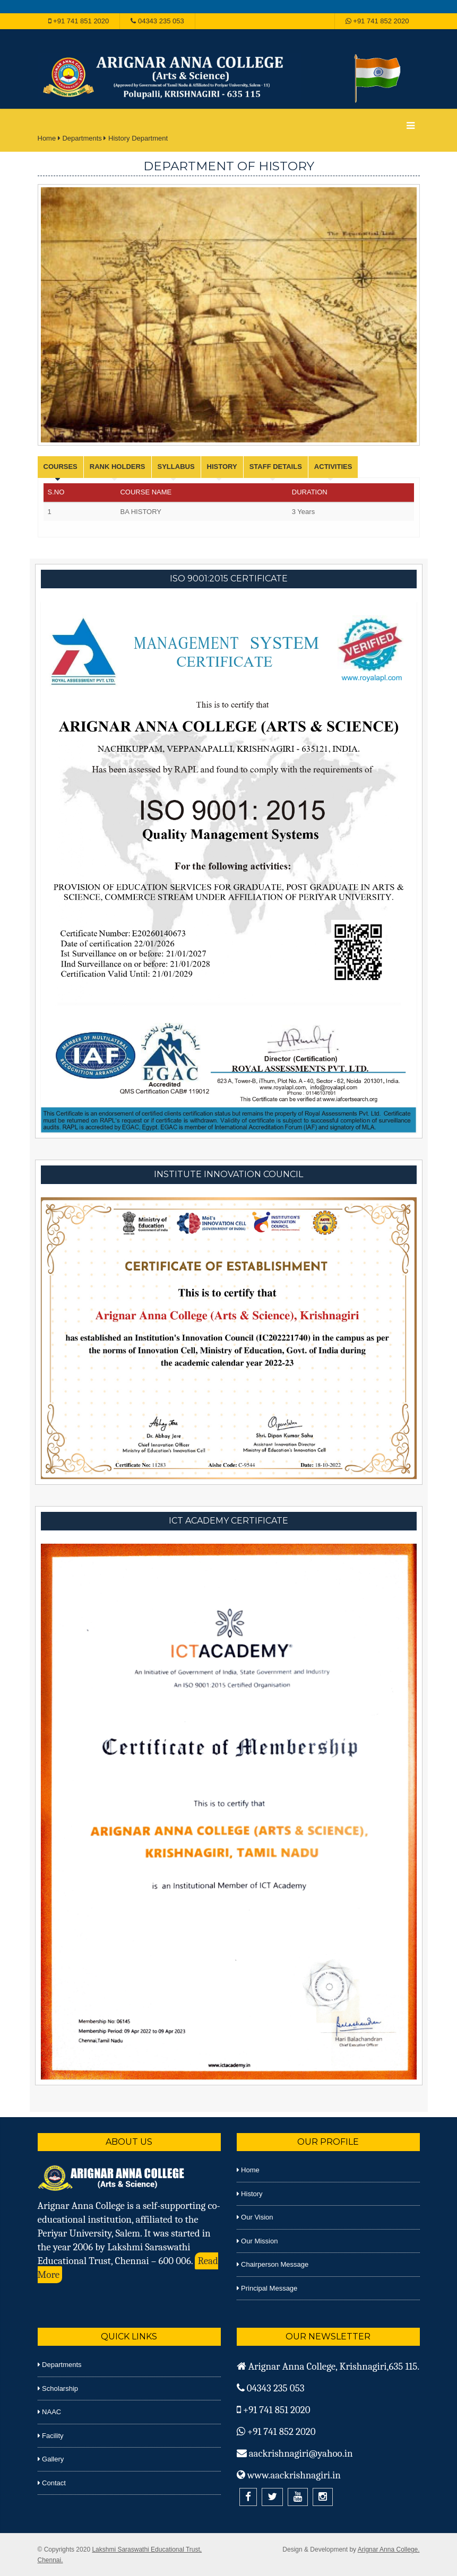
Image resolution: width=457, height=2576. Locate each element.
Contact (52, 2483)
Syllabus (176, 467)
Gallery (51, 2459)
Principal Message (267, 2288)
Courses (60, 467)
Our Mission (257, 2241)
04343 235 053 (157, 21)
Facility (51, 2436)
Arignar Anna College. (389, 2549)
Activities (333, 467)
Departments (81, 138)
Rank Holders (117, 467)
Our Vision (255, 2217)
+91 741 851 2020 (78, 21)
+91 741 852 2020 (377, 21)
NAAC (50, 2412)
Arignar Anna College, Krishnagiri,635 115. (328, 2366)
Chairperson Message (273, 2264)
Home (47, 138)
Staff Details (275, 467)
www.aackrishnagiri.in (289, 2475)
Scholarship (58, 2388)
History (222, 467)
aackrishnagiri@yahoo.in (295, 2453)
